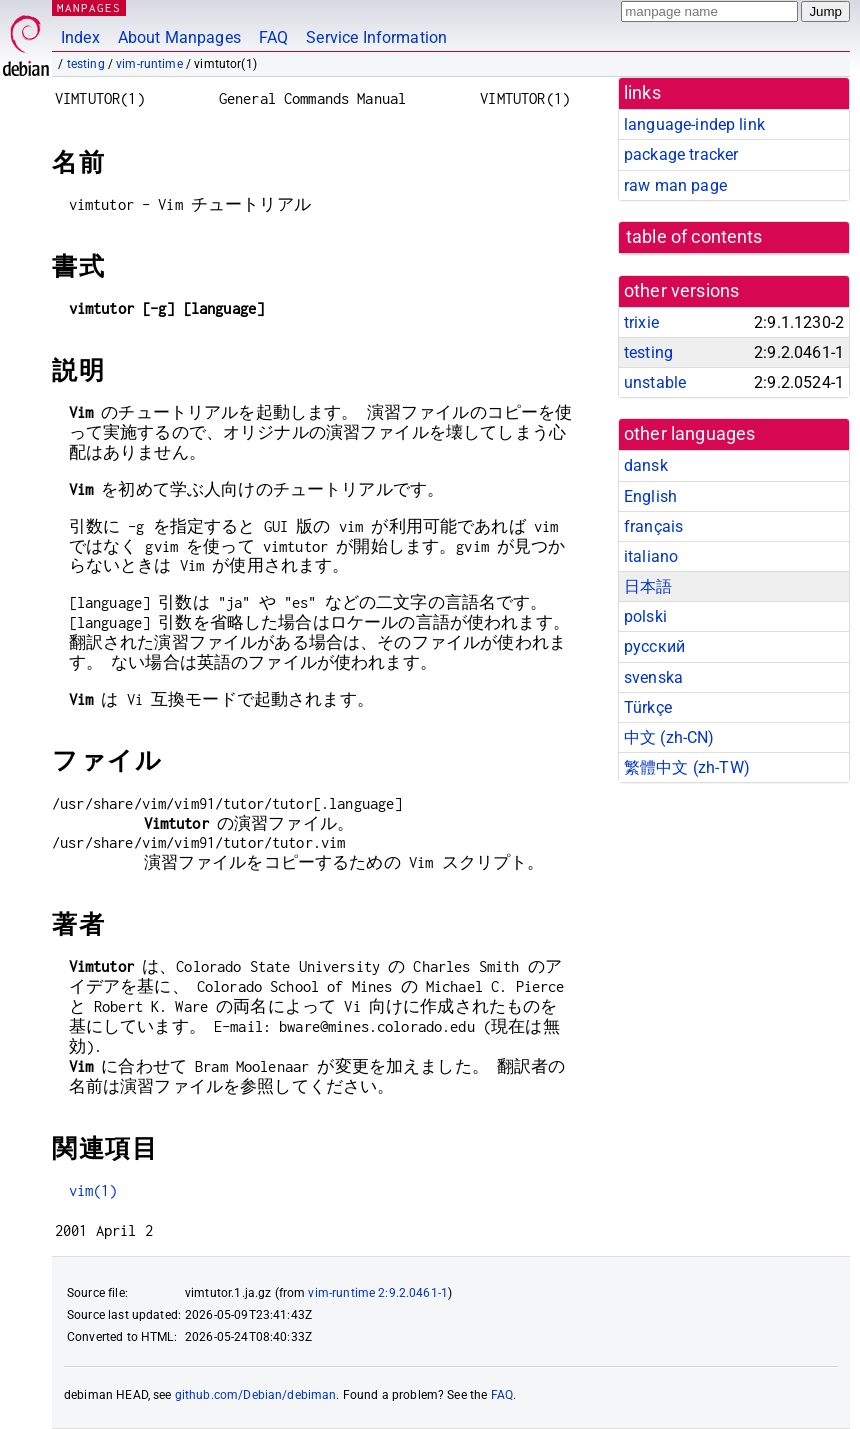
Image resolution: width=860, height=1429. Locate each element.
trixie (641, 322)
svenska (653, 677)
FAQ (273, 37)
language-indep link (694, 124)
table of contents (694, 237)
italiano (651, 556)
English (650, 496)
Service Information (376, 37)
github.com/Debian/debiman (256, 1395)
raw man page (675, 185)
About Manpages (179, 37)
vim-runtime (149, 64)
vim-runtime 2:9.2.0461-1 (378, 1293)
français (653, 526)
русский (654, 646)
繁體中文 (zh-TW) (687, 767)
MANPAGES (89, 7)
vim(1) (93, 1190)
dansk (646, 465)
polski (645, 616)
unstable (655, 382)
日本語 (648, 586)
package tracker (681, 154)
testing (86, 64)
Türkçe (648, 707)
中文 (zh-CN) (669, 737)
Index (80, 37)
